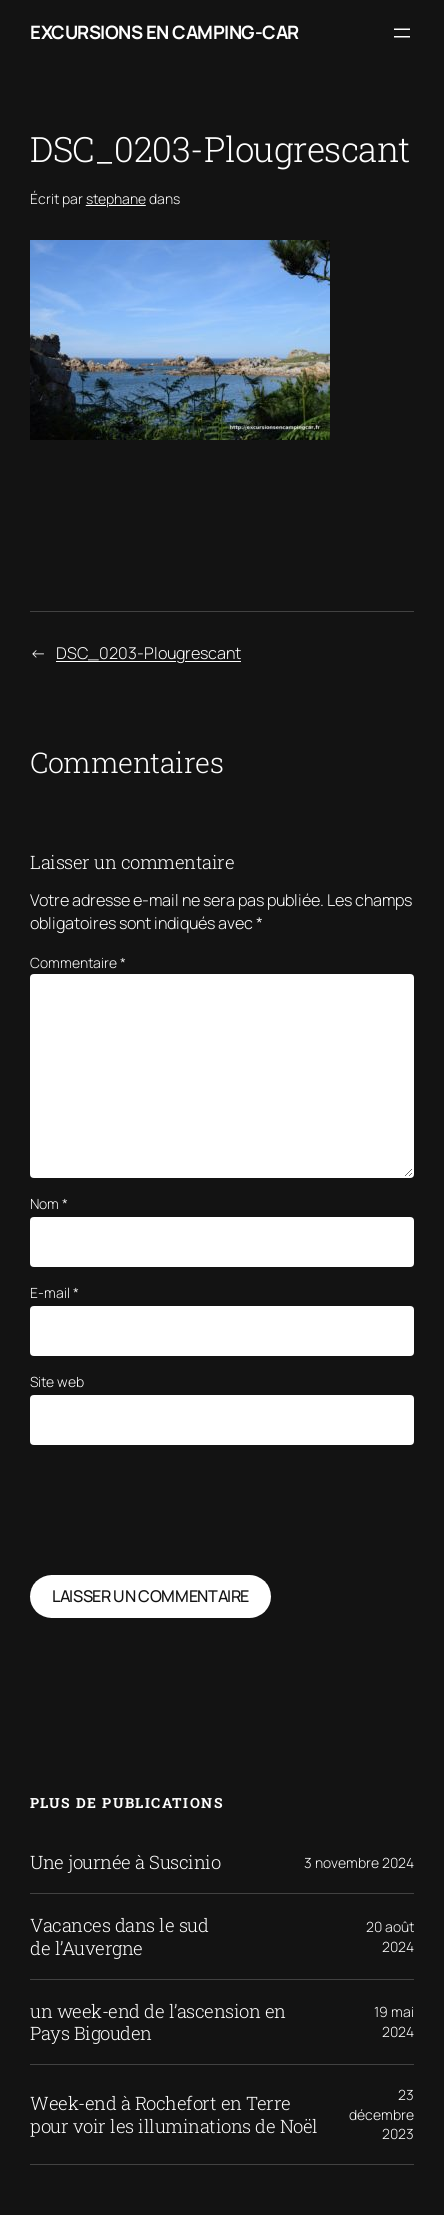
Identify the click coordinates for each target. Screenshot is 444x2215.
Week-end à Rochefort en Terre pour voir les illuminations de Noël (174, 2114)
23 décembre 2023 (381, 2114)
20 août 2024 (390, 1936)
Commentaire (78, 962)
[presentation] (182, 1510)
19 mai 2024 (394, 2021)
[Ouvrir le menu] (402, 33)
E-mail (54, 1292)
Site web (57, 1381)
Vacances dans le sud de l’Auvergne (119, 1936)
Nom (49, 1203)
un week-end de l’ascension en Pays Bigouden (158, 2022)
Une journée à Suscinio (125, 1862)
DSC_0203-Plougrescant (148, 653)
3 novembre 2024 (359, 1862)
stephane (116, 198)
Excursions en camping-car (164, 32)
